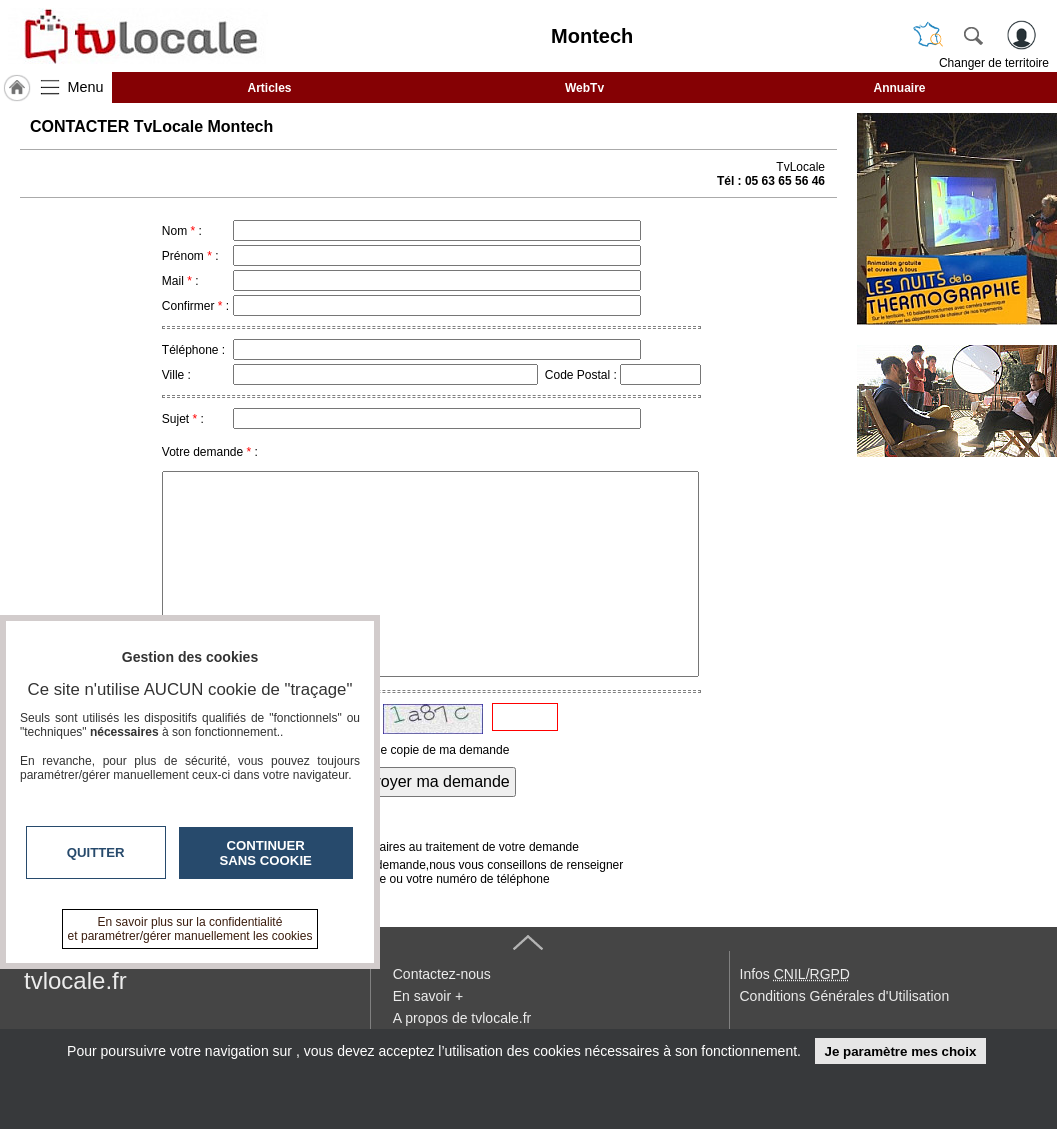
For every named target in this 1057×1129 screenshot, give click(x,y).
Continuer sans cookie (266, 853)
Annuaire (899, 88)
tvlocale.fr (75, 980)
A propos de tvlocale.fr (462, 1018)
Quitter (96, 852)
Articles (269, 88)
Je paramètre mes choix (900, 1051)
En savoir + (428, 996)
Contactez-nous (442, 974)
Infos (795, 974)
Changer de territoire (994, 63)
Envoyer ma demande (431, 781)
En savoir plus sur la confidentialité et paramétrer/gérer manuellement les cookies (190, 929)
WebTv (584, 88)
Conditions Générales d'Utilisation (845, 996)
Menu (86, 87)
